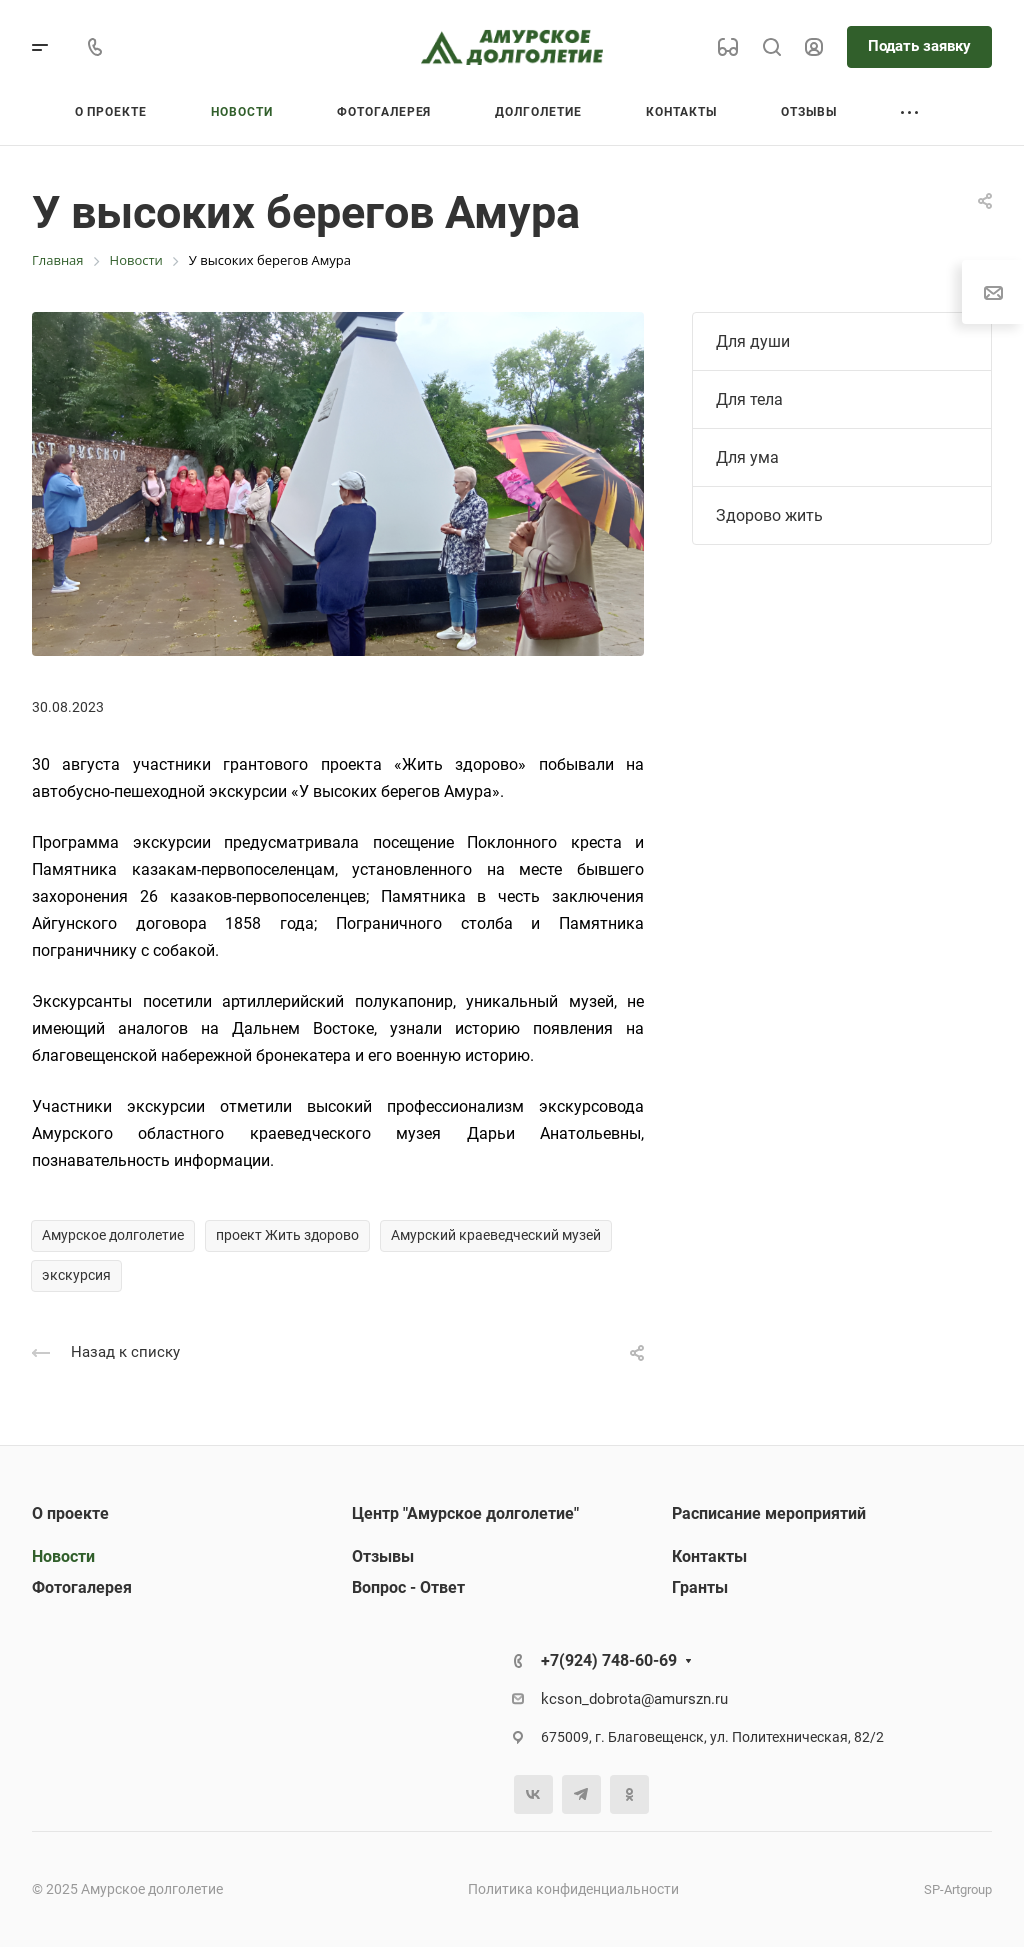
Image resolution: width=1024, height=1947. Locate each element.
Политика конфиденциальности (573, 1889)
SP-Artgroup (958, 1889)
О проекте (70, 1513)
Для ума (747, 457)
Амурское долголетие (113, 1235)
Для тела (749, 399)
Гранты (700, 1587)
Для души (753, 341)
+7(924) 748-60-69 (609, 1660)
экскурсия (76, 1275)
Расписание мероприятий (769, 1513)
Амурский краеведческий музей (496, 1235)
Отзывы (383, 1556)
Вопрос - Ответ (408, 1587)
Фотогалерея (82, 1587)
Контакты (709, 1556)
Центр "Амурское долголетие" (465, 1513)
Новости (63, 1556)
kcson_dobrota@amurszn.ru (634, 1699)
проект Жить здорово (287, 1235)
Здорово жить (769, 515)
